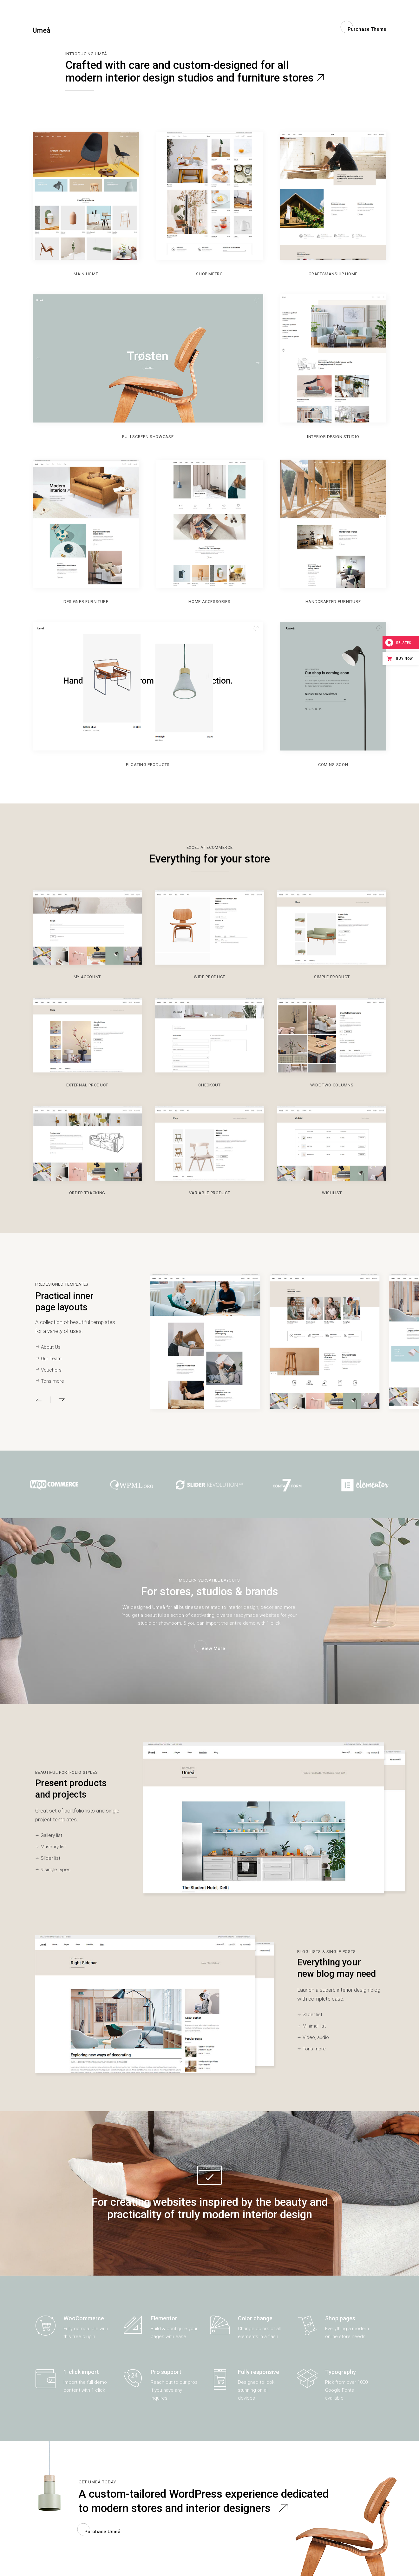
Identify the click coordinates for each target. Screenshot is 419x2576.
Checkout (209, 1085)
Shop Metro (209, 274)
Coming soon (333, 764)
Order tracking (87, 1192)
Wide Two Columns (331, 1085)
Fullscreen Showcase (147, 436)
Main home (86, 274)
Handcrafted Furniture (333, 601)
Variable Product (209, 1192)
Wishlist (332, 1192)
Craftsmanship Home (333, 274)
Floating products (148, 764)
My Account (87, 976)
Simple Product (332, 976)
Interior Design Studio (333, 436)
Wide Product (209, 976)
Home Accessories (209, 601)
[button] (42, 1400)
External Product (87, 1085)
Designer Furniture (85, 601)
